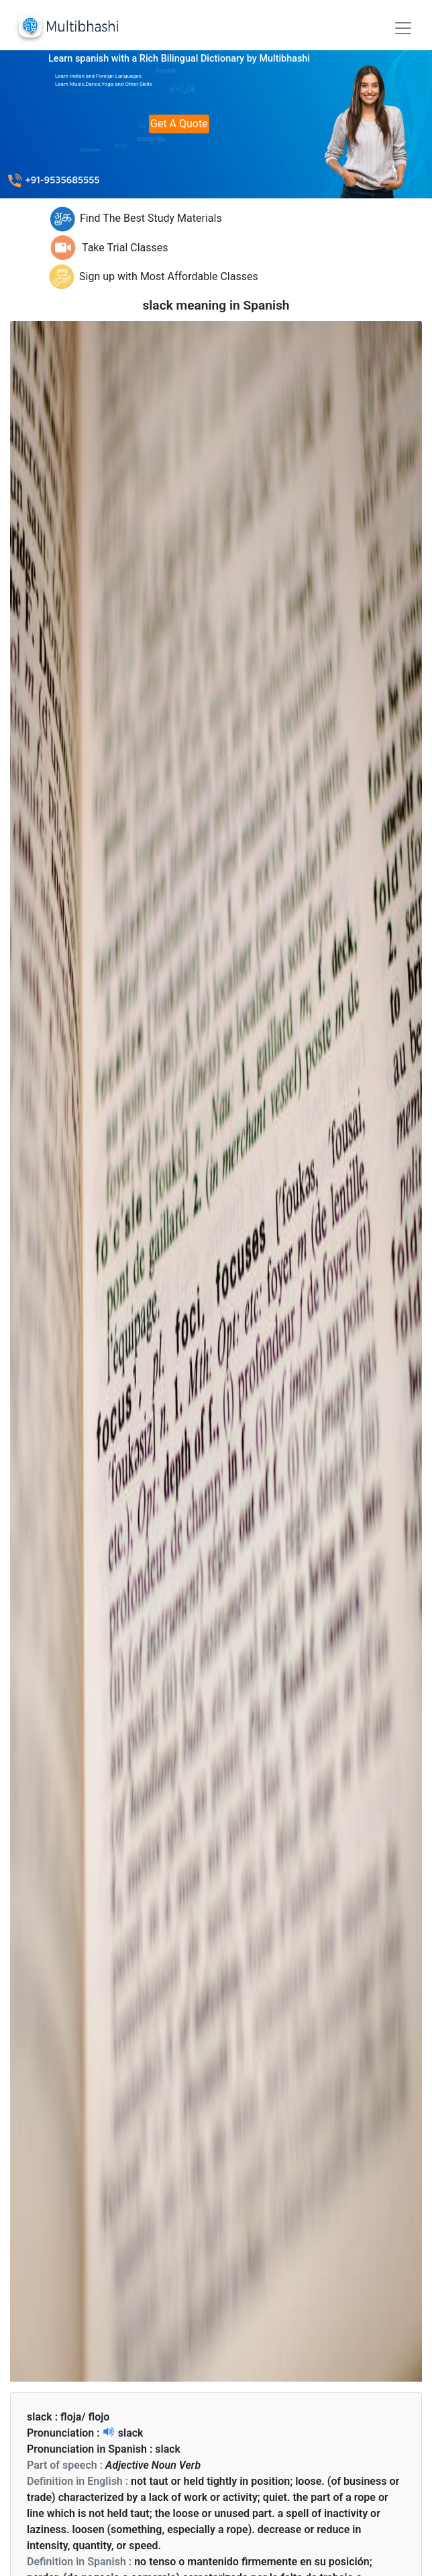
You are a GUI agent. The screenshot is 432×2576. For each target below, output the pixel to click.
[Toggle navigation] (403, 28)
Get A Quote (179, 123)
